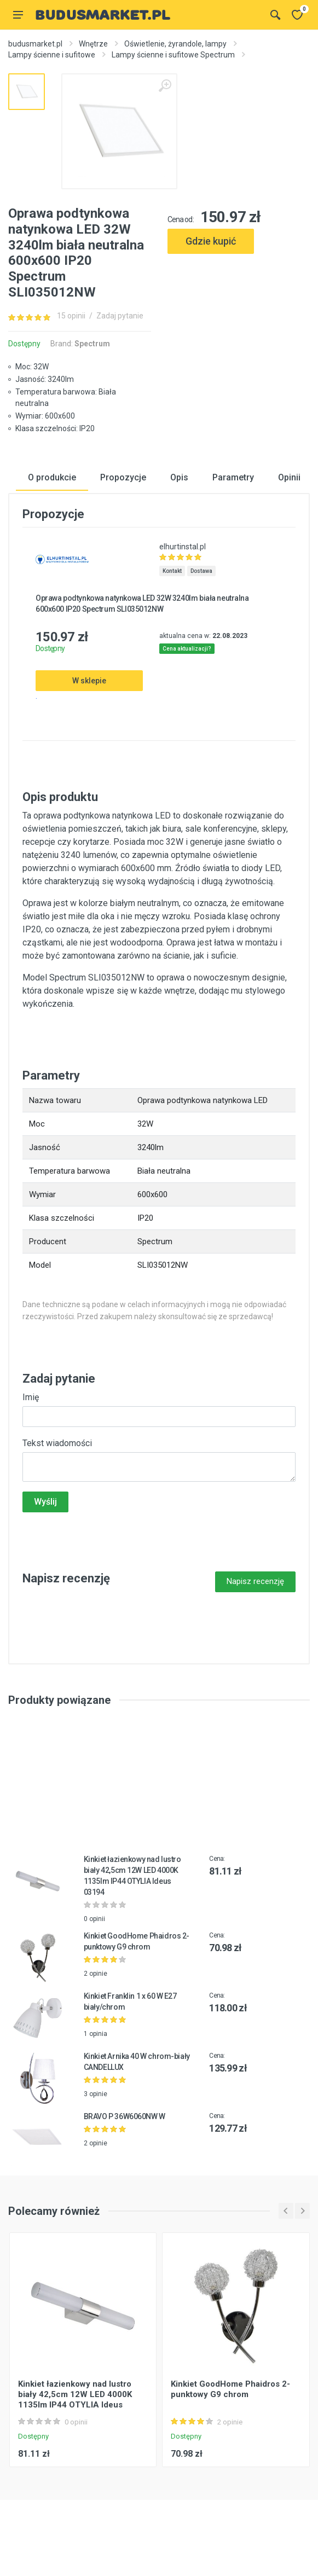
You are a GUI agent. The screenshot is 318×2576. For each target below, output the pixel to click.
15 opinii (71, 315)
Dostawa (201, 572)
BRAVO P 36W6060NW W (124, 2117)
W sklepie (89, 682)
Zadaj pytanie (119, 315)
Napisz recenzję (255, 1582)
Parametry (233, 478)
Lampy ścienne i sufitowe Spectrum (173, 54)
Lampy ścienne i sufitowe (51, 54)
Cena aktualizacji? (187, 650)
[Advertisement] (238, 315)
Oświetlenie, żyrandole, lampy (175, 43)
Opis (179, 478)
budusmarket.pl (35, 43)
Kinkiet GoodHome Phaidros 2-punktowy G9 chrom (230, 2391)
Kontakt (172, 572)
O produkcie (52, 478)
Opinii (289, 478)
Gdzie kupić (211, 241)
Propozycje (123, 478)
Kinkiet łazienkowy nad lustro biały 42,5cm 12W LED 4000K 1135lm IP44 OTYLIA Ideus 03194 (75, 2401)
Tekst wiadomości (57, 1444)
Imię (30, 1398)
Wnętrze (93, 43)
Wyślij (45, 1503)
